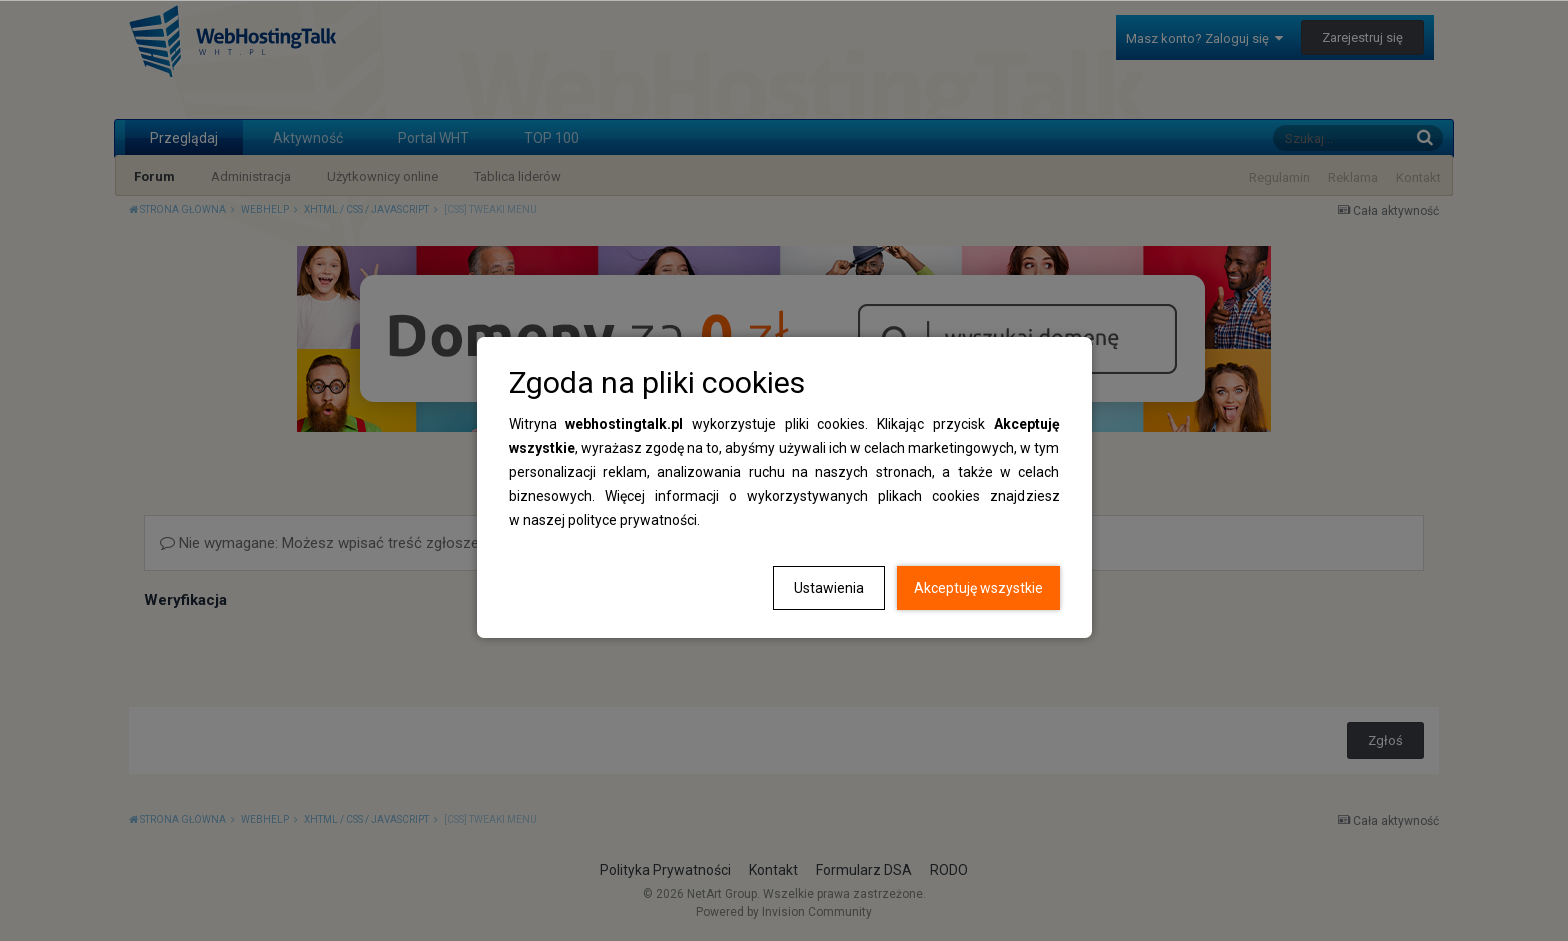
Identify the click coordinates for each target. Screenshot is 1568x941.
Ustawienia (829, 588)
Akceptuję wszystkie (978, 588)
